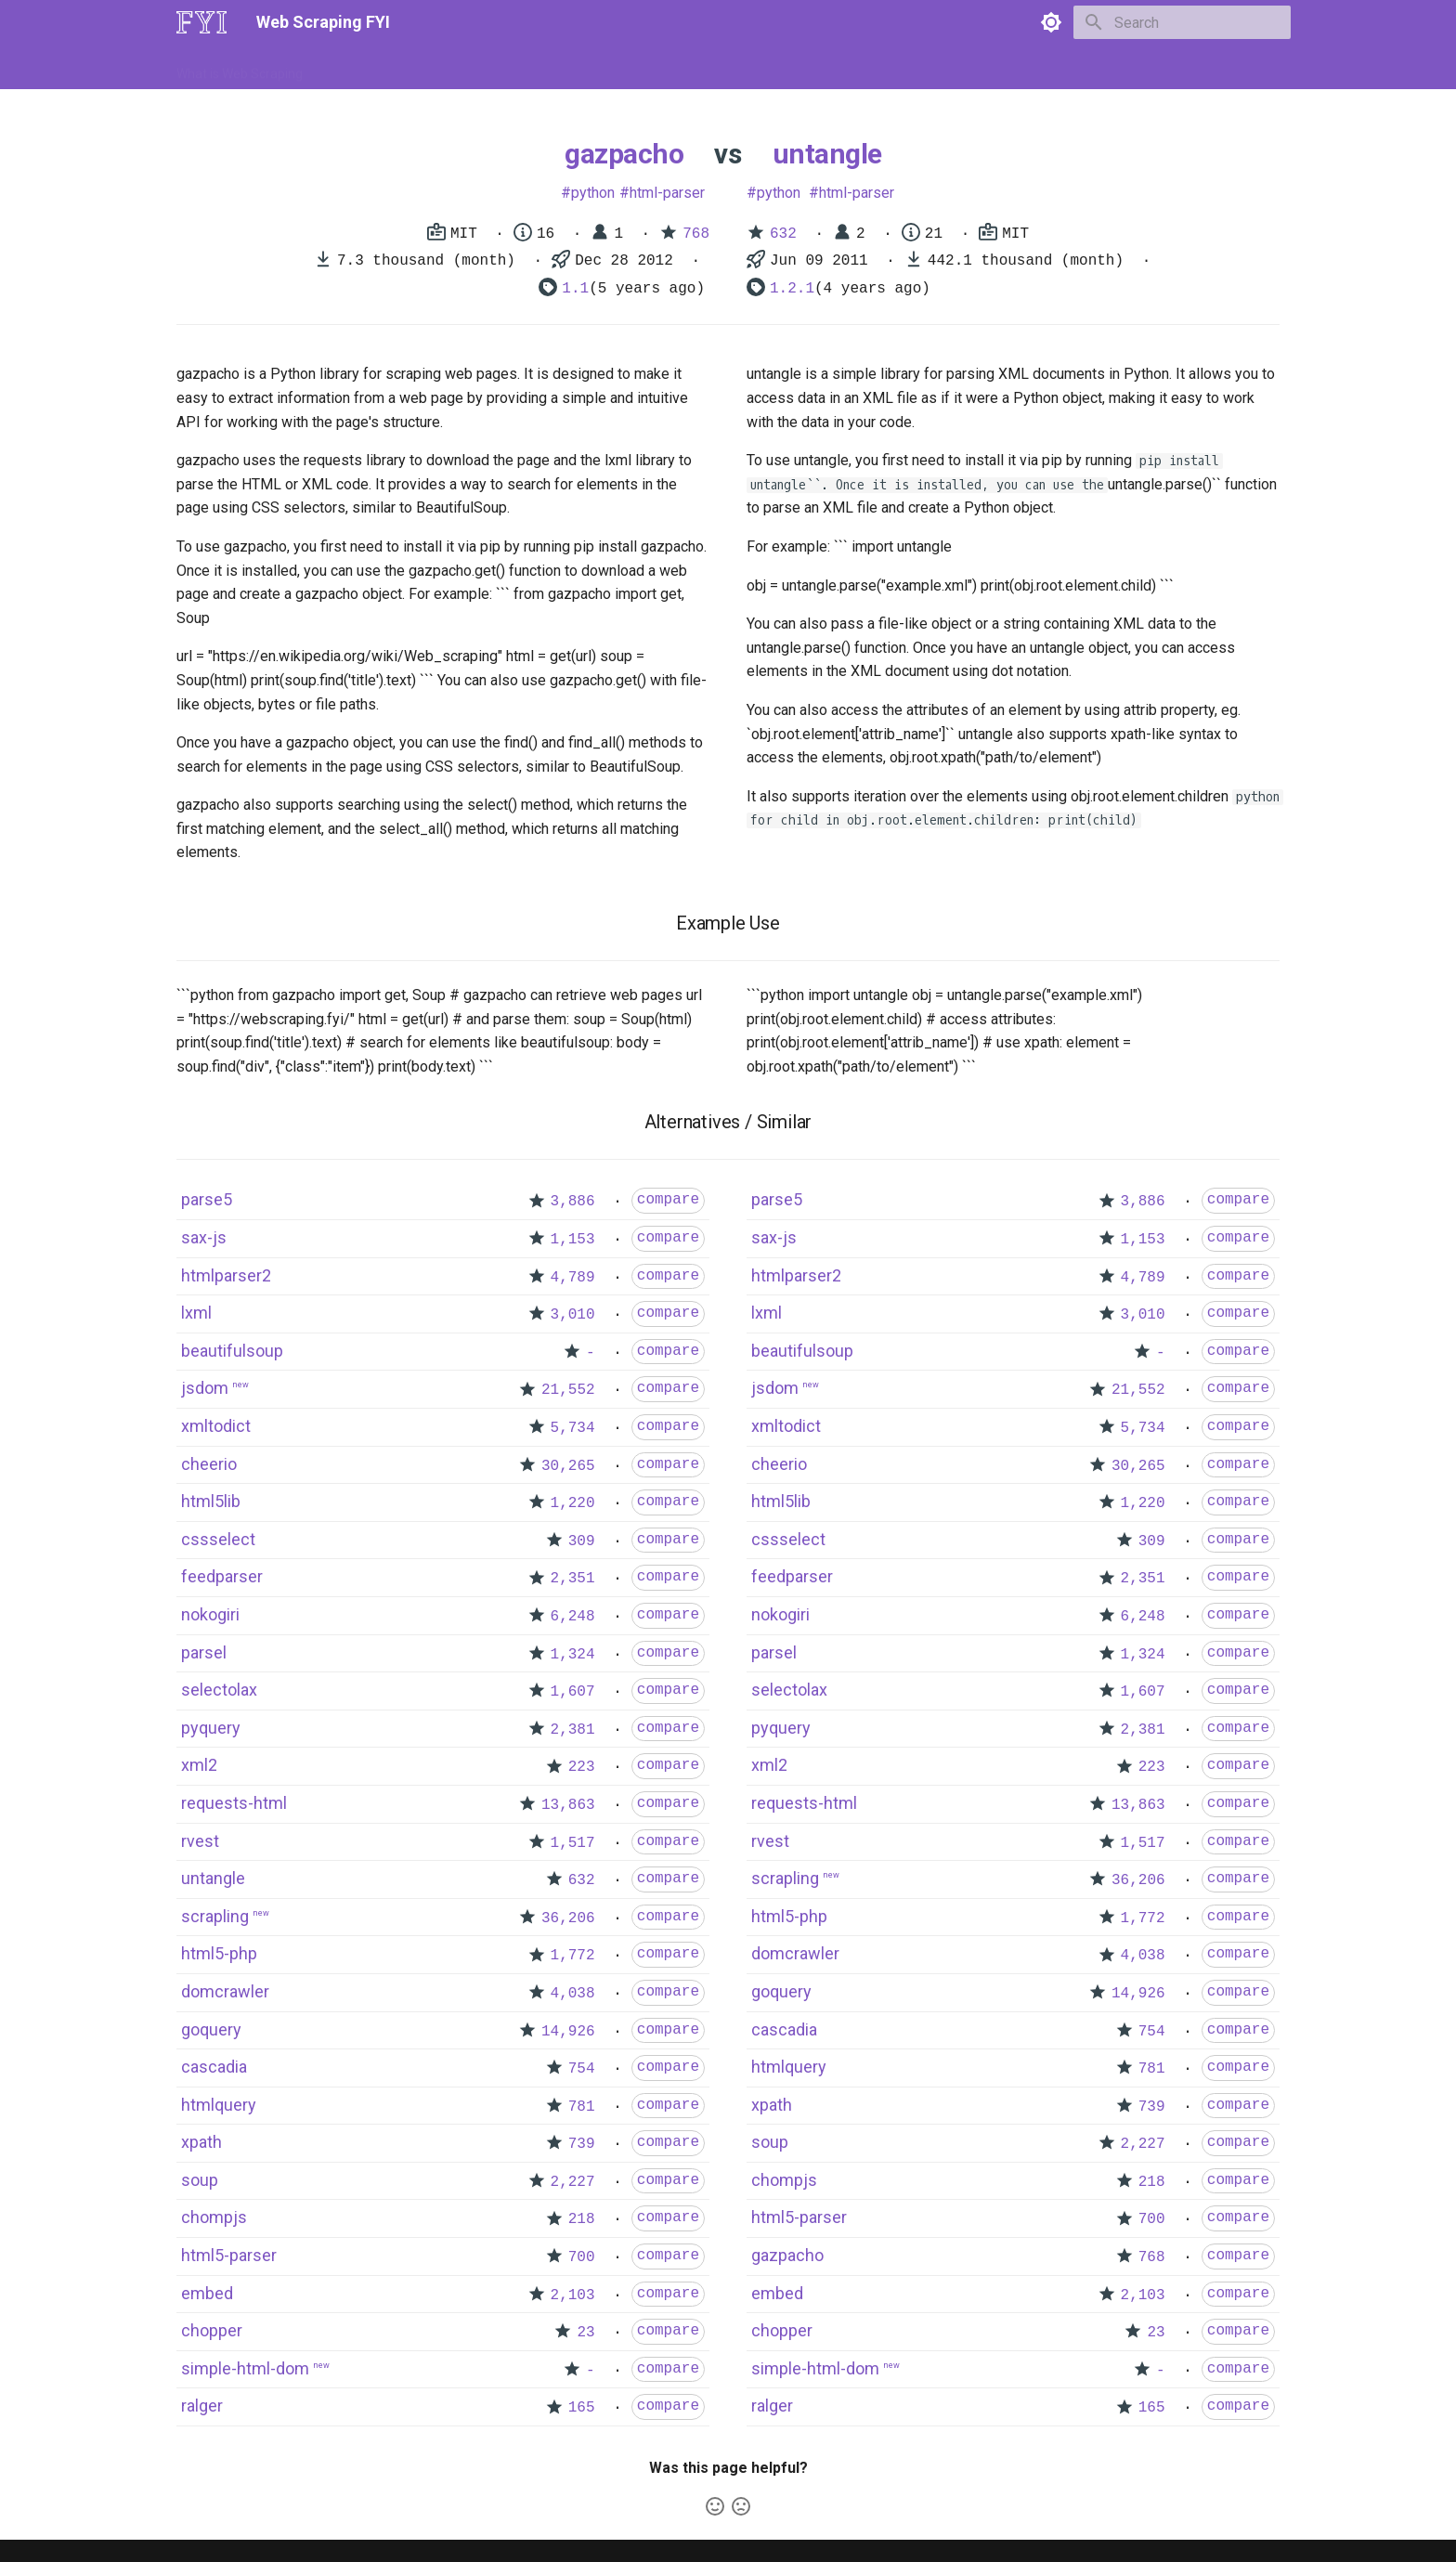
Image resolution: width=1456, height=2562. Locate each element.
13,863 (568, 1805)
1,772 (573, 1955)
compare (668, 1200)
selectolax (219, 1689)
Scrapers (677, 67)
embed (207, 2293)
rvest (200, 1841)
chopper (211, 2330)
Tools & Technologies (494, 67)
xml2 (199, 1765)
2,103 (573, 2295)
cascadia (214, 2066)
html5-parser (229, 2255)
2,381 (573, 1730)
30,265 (568, 1466)
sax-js (204, 1237)
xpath (201, 2142)
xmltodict (216, 1426)
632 (783, 234)
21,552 (568, 1390)
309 (581, 1541)
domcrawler (225, 1991)
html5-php (219, 1953)
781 (581, 2107)
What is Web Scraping (239, 67)
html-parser (667, 193)
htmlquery (218, 2104)
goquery (211, 2029)
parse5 (206, 1199)
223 (581, 1767)
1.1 (575, 289)
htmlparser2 (226, 1275)
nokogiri (210, 1614)
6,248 (573, 1616)
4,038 (573, 1993)
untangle (827, 153)
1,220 (573, 1503)
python (593, 193)
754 (581, 2069)
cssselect (218, 1539)
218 (581, 2219)
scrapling (215, 1916)
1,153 (573, 1239)
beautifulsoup (232, 1350)
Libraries (603, 67)
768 (695, 234)
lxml (196, 1312)
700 (581, 2257)
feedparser (222, 1576)
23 (585, 2332)
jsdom (204, 1388)
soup (199, 2180)
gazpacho (624, 153)
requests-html (234, 1803)
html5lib (210, 1501)
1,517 (573, 1843)
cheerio (209, 1464)
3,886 (573, 1201)
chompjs (214, 2217)
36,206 (568, 1918)
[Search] (1182, 22)
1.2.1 (792, 289)
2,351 (573, 1578)
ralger (202, 2405)
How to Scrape (367, 67)
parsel (204, 1652)
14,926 (568, 2032)
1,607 (573, 1692)
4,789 (573, 1278)
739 (581, 2144)
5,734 (573, 1428)
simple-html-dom (245, 2368)
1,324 (573, 1655)
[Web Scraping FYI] (201, 22)
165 (581, 2408)
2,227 (573, 2182)
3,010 (573, 1315)
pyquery (210, 1727)
